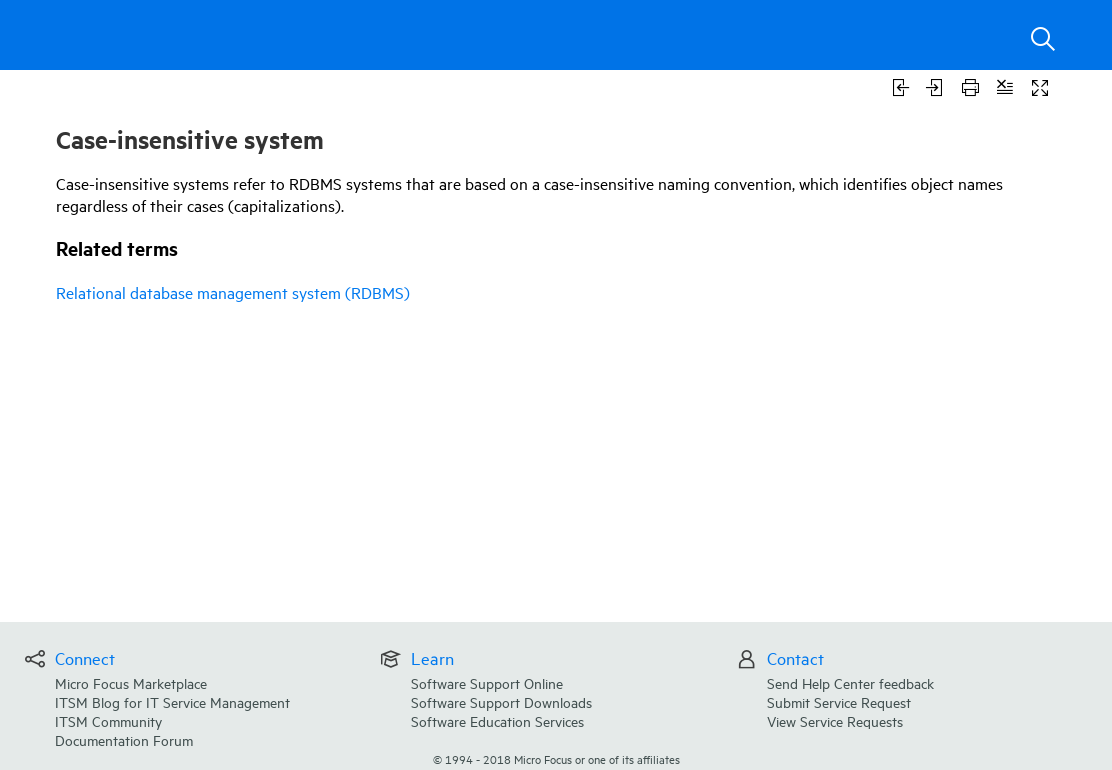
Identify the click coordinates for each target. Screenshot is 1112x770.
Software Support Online (487, 682)
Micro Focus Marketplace (131, 682)
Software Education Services (497, 720)
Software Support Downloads (501, 701)
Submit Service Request (839, 701)
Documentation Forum (124, 739)
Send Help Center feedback (850, 682)
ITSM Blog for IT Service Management (172, 701)
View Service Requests (835, 720)
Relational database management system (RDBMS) (233, 292)
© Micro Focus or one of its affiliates (556, 758)
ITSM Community (108, 720)
